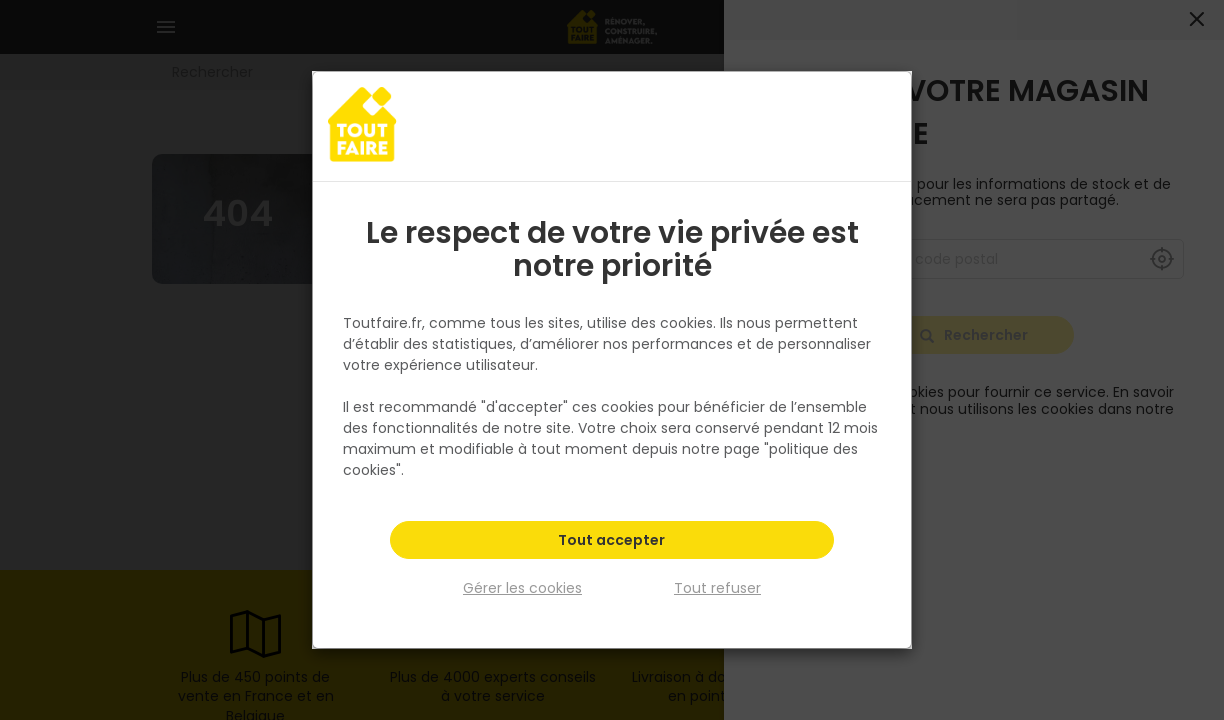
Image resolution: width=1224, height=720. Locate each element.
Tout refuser (717, 588)
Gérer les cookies (522, 588)
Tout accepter (611, 540)
